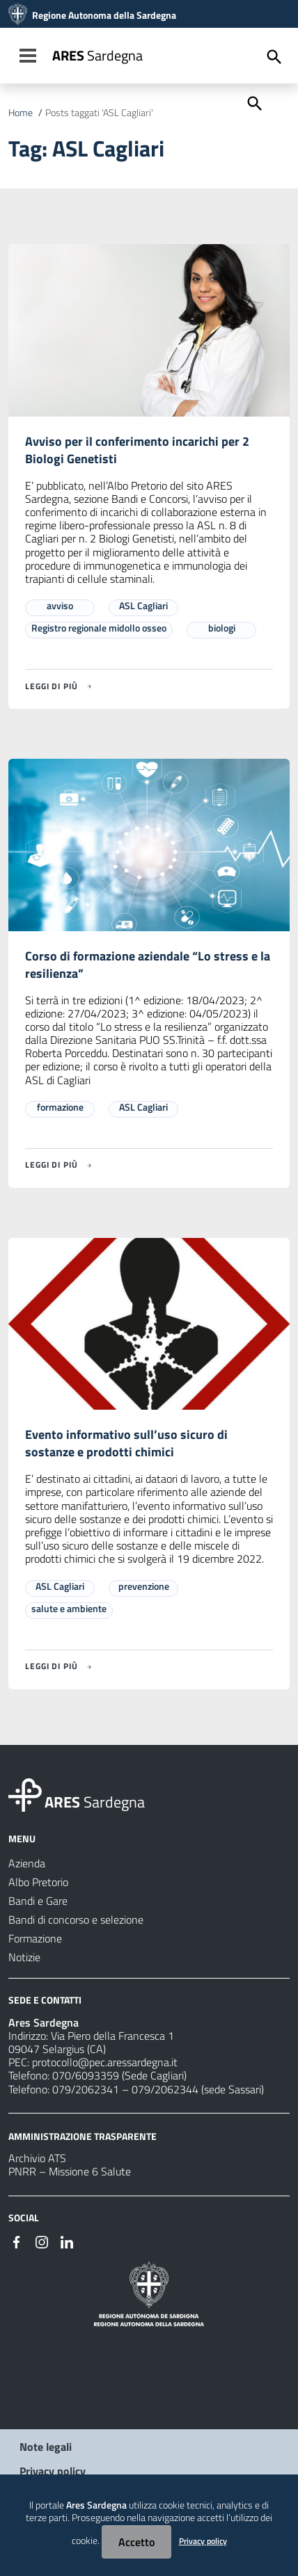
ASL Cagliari (143, 605)
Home (20, 112)
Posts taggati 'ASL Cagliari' (99, 112)
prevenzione (143, 1586)
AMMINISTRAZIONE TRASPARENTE (82, 2135)
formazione (60, 1107)
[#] (16, 2240)
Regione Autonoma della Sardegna (104, 15)
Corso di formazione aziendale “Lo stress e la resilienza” (147, 965)
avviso (60, 605)
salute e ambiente (69, 1608)
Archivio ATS (37, 2158)
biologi (221, 627)
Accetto (136, 2542)
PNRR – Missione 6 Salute (69, 2171)
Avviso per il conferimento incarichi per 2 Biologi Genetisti (137, 450)
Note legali (45, 2446)
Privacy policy (52, 2471)
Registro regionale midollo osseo (98, 627)
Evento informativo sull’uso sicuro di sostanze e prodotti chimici (126, 1443)
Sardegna (97, 55)
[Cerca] (253, 102)
